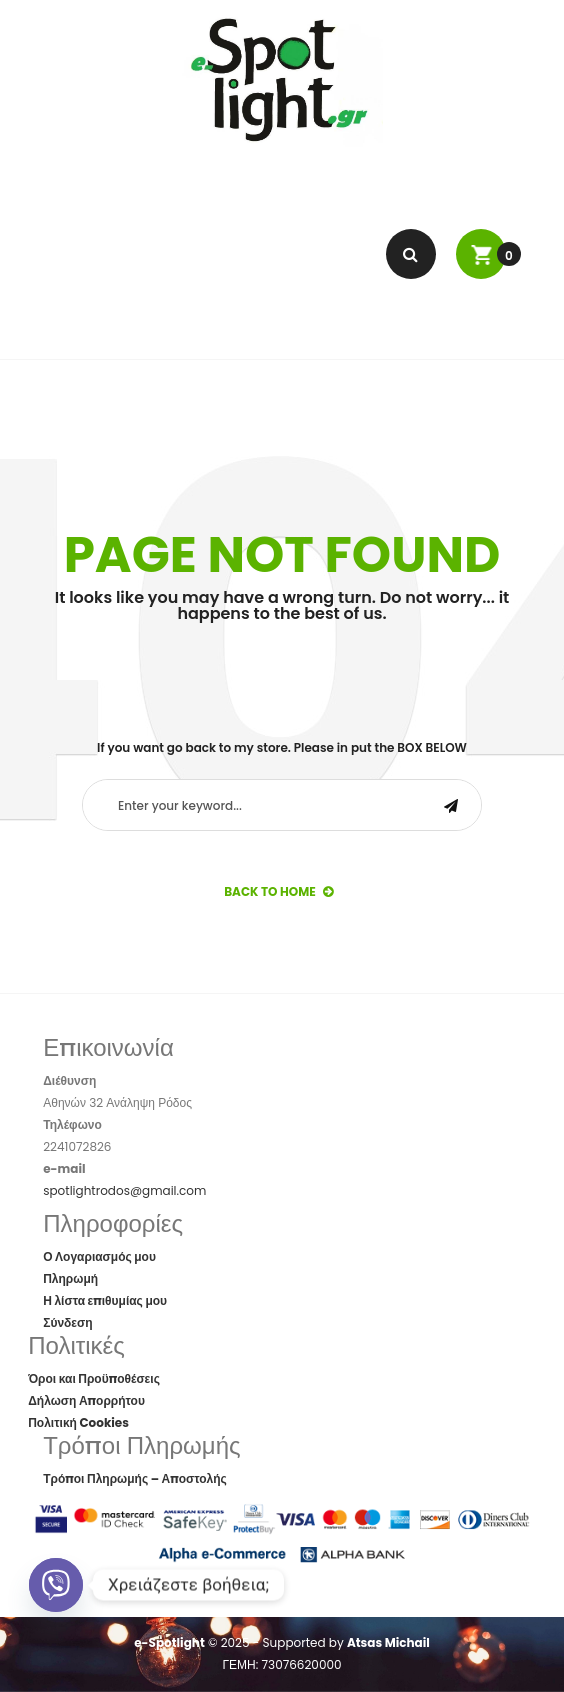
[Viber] (56, 1585)
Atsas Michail (388, 1642)
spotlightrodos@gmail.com (124, 1190)
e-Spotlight (169, 1642)
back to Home (278, 891)
